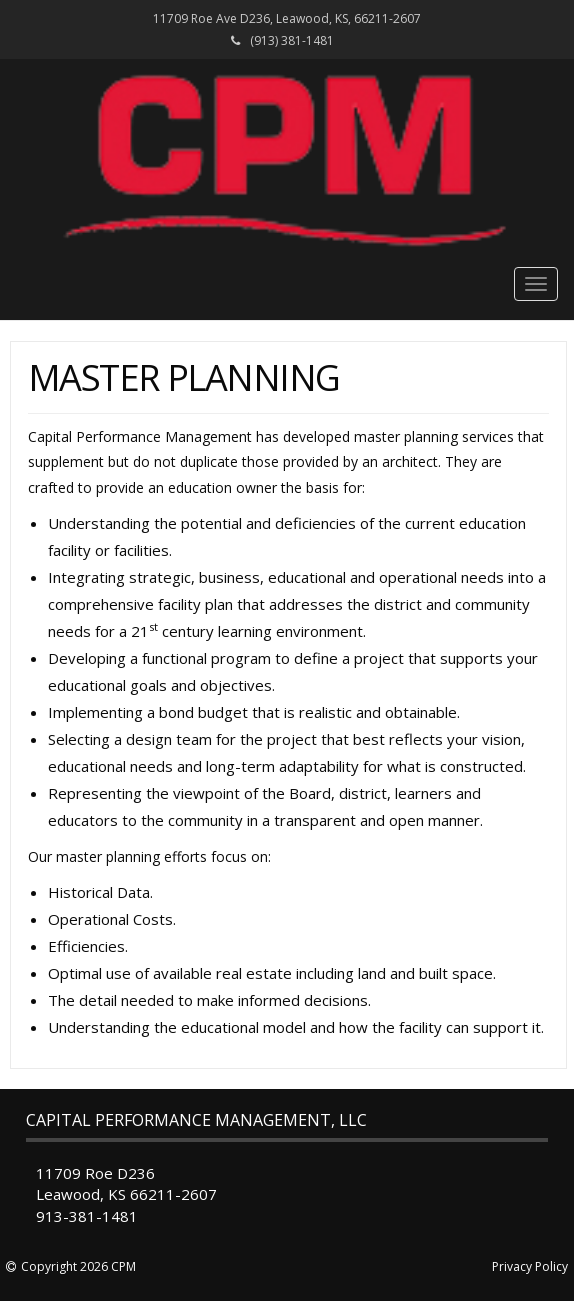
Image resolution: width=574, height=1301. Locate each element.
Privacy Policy (530, 1266)
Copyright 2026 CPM (78, 1266)
